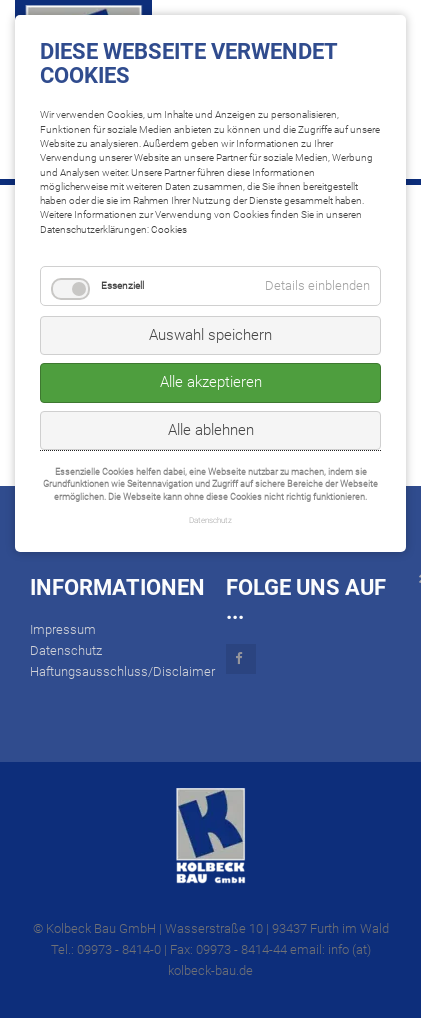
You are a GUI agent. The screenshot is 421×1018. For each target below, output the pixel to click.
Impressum (63, 629)
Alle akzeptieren (211, 382)
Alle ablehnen (211, 430)
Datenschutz (66, 650)
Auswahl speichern (210, 335)
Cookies (169, 229)
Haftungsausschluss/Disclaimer (122, 671)
